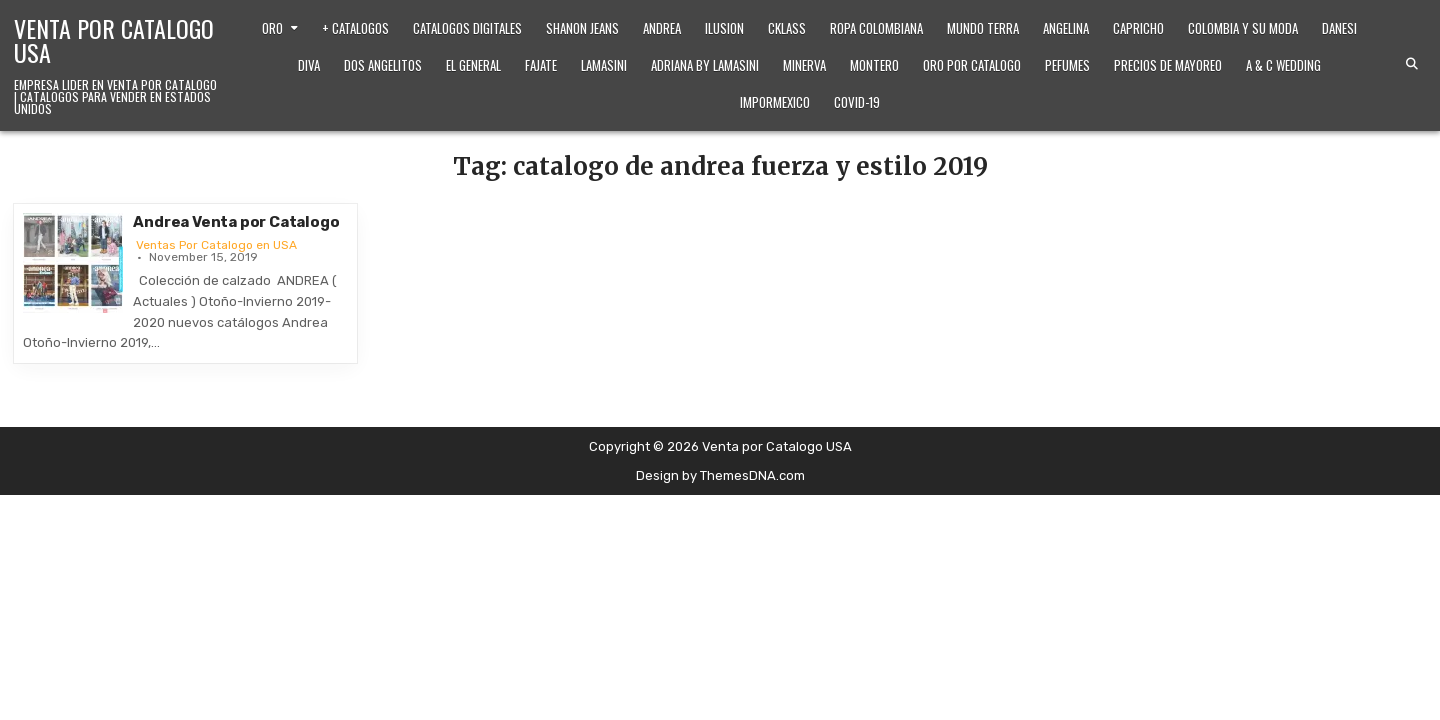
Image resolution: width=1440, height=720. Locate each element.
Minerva (804, 65)
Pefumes (1067, 65)
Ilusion (724, 28)
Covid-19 (857, 102)
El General (473, 65)
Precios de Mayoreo (1168, 65)
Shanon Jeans (582, 28)
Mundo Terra (983, 28)
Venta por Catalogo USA (114, 40)
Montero (874, 65)
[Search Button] (1412, 64)
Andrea (662, 28)
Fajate (541, 65)
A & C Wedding (1283, 65)
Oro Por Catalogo (972, 65)
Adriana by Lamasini (705, 65)
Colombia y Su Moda (1243, 28)
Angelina (1066, 28)
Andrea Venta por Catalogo (236, 222)
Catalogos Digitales (467, 28)
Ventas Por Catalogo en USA (216, 245)
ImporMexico (775, 102)
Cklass (787, 28)
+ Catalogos (355, 28)
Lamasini (604, 65)
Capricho (1138, 28)
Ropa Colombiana (876, 28)
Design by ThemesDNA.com (720, 475)
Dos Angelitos (383, 65)
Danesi (1339, 28)
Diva (309, 65)
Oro (272, 28)
